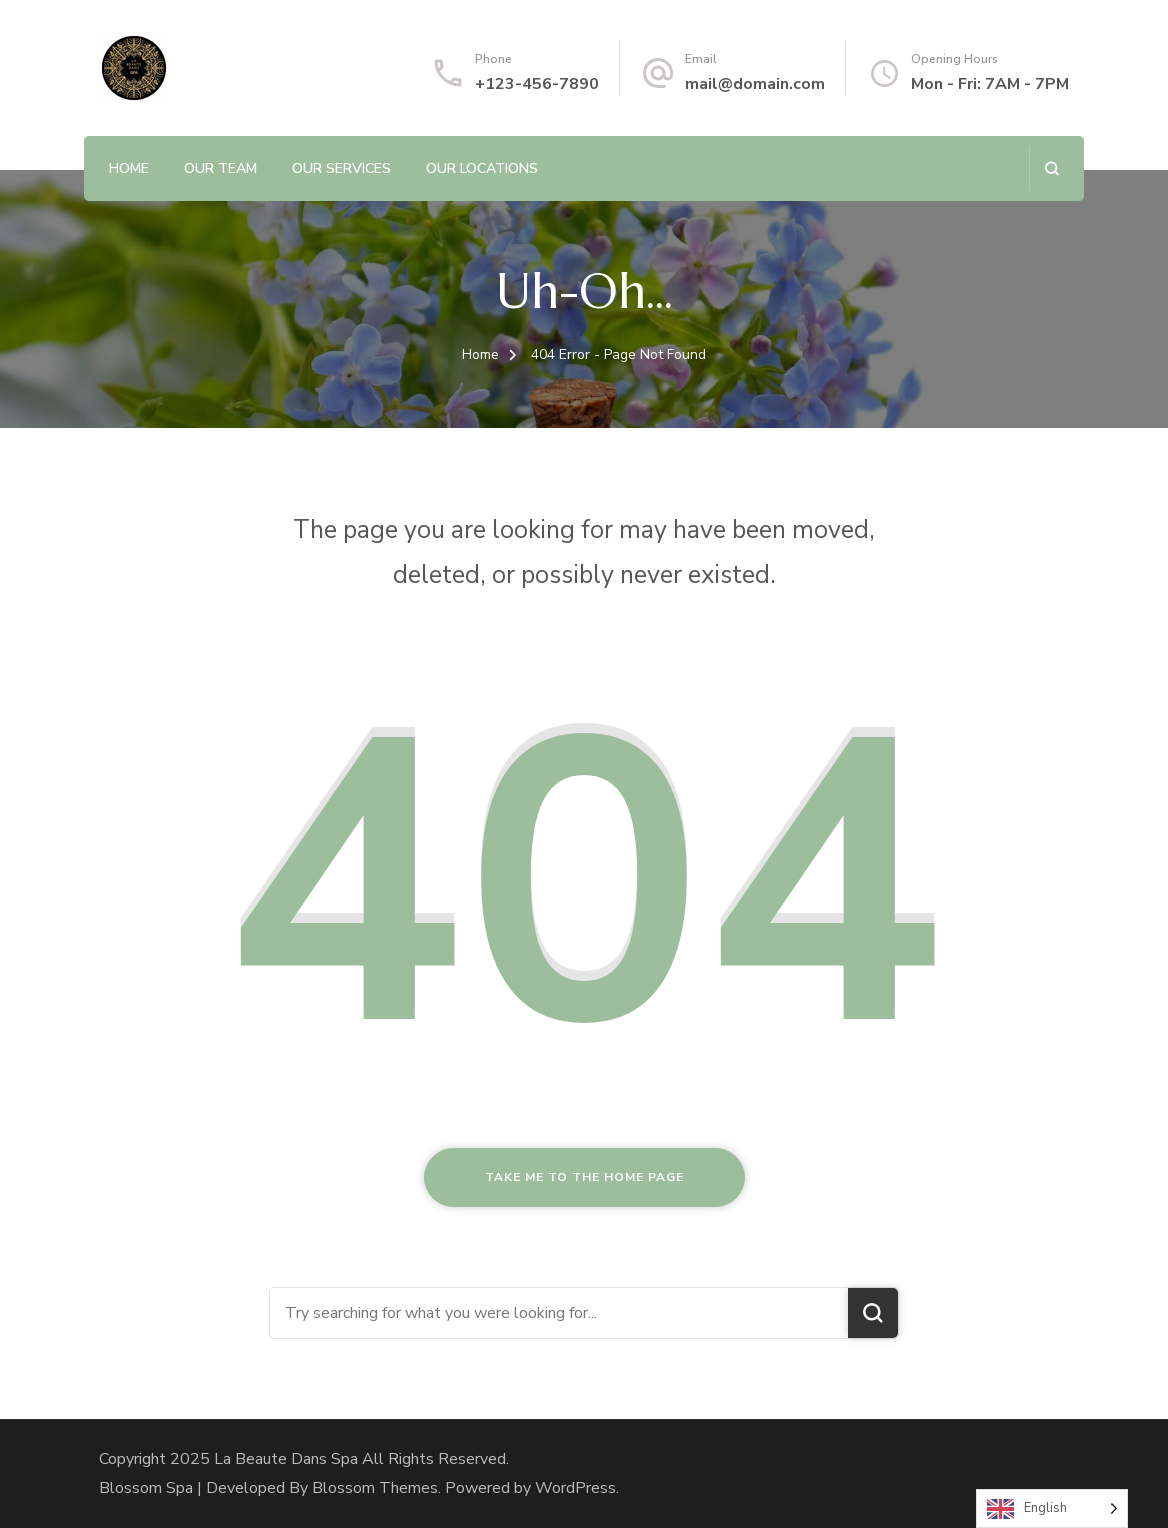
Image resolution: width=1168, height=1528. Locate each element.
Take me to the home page (584, 1177)
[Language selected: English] (1052, 1508)
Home (129, 168)
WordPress (575, 1488)
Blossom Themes (375, 1488)
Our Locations (482, 168)
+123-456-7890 (537, 84)
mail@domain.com (755, 84)
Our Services (341, 168)
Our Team (220, 168)
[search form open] (1051, 168)
